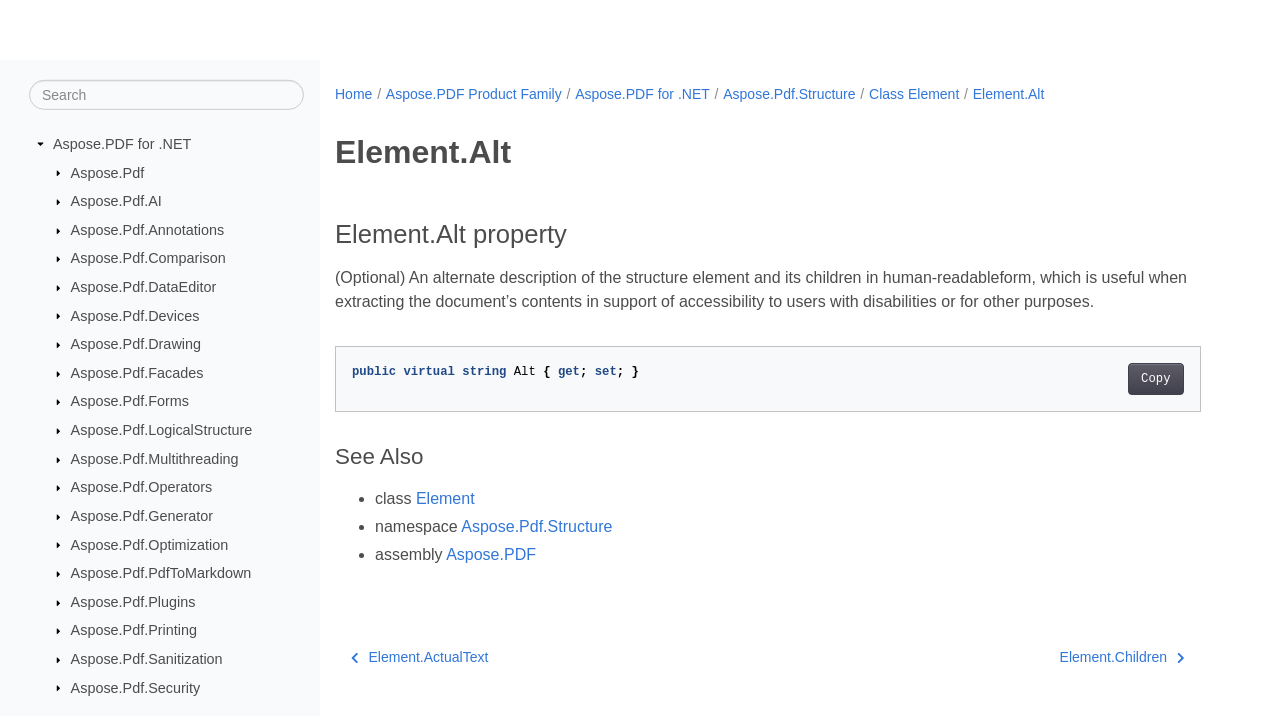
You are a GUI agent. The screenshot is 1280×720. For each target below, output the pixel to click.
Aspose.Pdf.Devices (135, 315)
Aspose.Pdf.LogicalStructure (162, 430)
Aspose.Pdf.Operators (142, 487)
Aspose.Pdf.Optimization (150, 544)
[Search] (166, 95)
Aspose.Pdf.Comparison (148, 258)
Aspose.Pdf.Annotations (148, 230)
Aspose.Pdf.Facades (137, 373)
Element (445, 498)
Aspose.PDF (491, 554)
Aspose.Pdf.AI (116, 201)
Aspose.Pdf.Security (136, 687)
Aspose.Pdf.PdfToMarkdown (161, 573)
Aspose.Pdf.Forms (130, 401)
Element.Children (1122, 657)
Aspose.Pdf (108, 172)
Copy (1155, 379)
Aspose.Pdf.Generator (142, 516)
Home (353, 94)
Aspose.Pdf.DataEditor (144, 287)
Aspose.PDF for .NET (122, 144)
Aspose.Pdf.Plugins (133, 602)
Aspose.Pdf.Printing (134, 630)
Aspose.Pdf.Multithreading (155, 459)
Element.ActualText (419, 657)
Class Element (914, 94)
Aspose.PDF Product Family (474, 94)
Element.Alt (1009, 94)
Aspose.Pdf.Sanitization (147, 659)
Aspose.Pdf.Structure (789, 94)
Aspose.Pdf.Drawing (136, 344)
